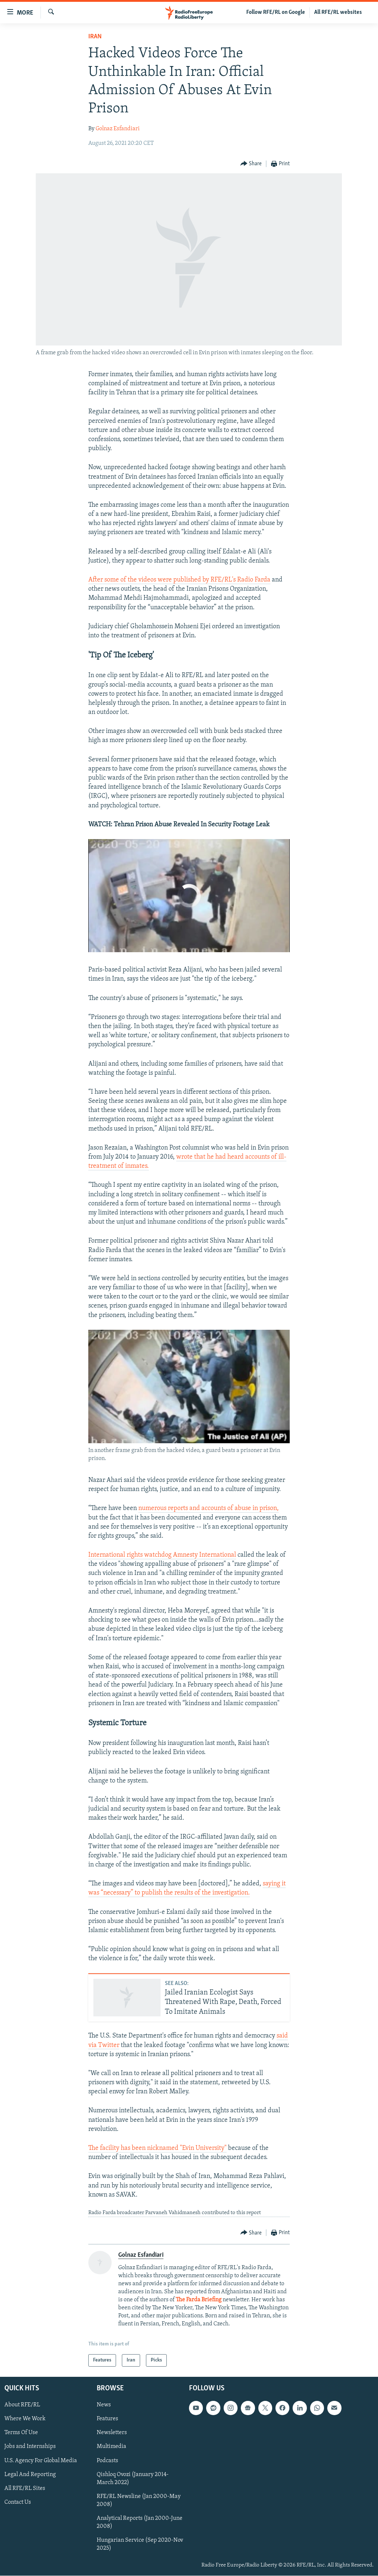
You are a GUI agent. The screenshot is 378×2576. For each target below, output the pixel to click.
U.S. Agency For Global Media (40, 2461)
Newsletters (112, 2433)
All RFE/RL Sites (24, 2488)
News (104, 2405)
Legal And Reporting (30, 2474)
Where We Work (25, 2419)
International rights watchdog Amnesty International (162, 1555)
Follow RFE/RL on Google (275, 12)
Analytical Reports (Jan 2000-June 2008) (139, 2522)
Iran (95, 36)
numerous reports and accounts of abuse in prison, (208, 1508)
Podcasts (107, 2461)
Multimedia (111, 2447)
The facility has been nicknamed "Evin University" (157, 2148)
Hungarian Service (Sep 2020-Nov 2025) (140, 2544)
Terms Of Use (21, 2433)
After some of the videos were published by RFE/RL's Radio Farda (179, 579)
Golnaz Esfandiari (118, 129)
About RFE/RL (22, 2405)
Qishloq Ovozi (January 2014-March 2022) (133, 2479)
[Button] (251, 164)
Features (107, 2419)
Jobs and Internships (30, 2447)
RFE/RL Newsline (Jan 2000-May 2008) (139, 2500)
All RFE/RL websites (338, 12)
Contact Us (17, 2502)
